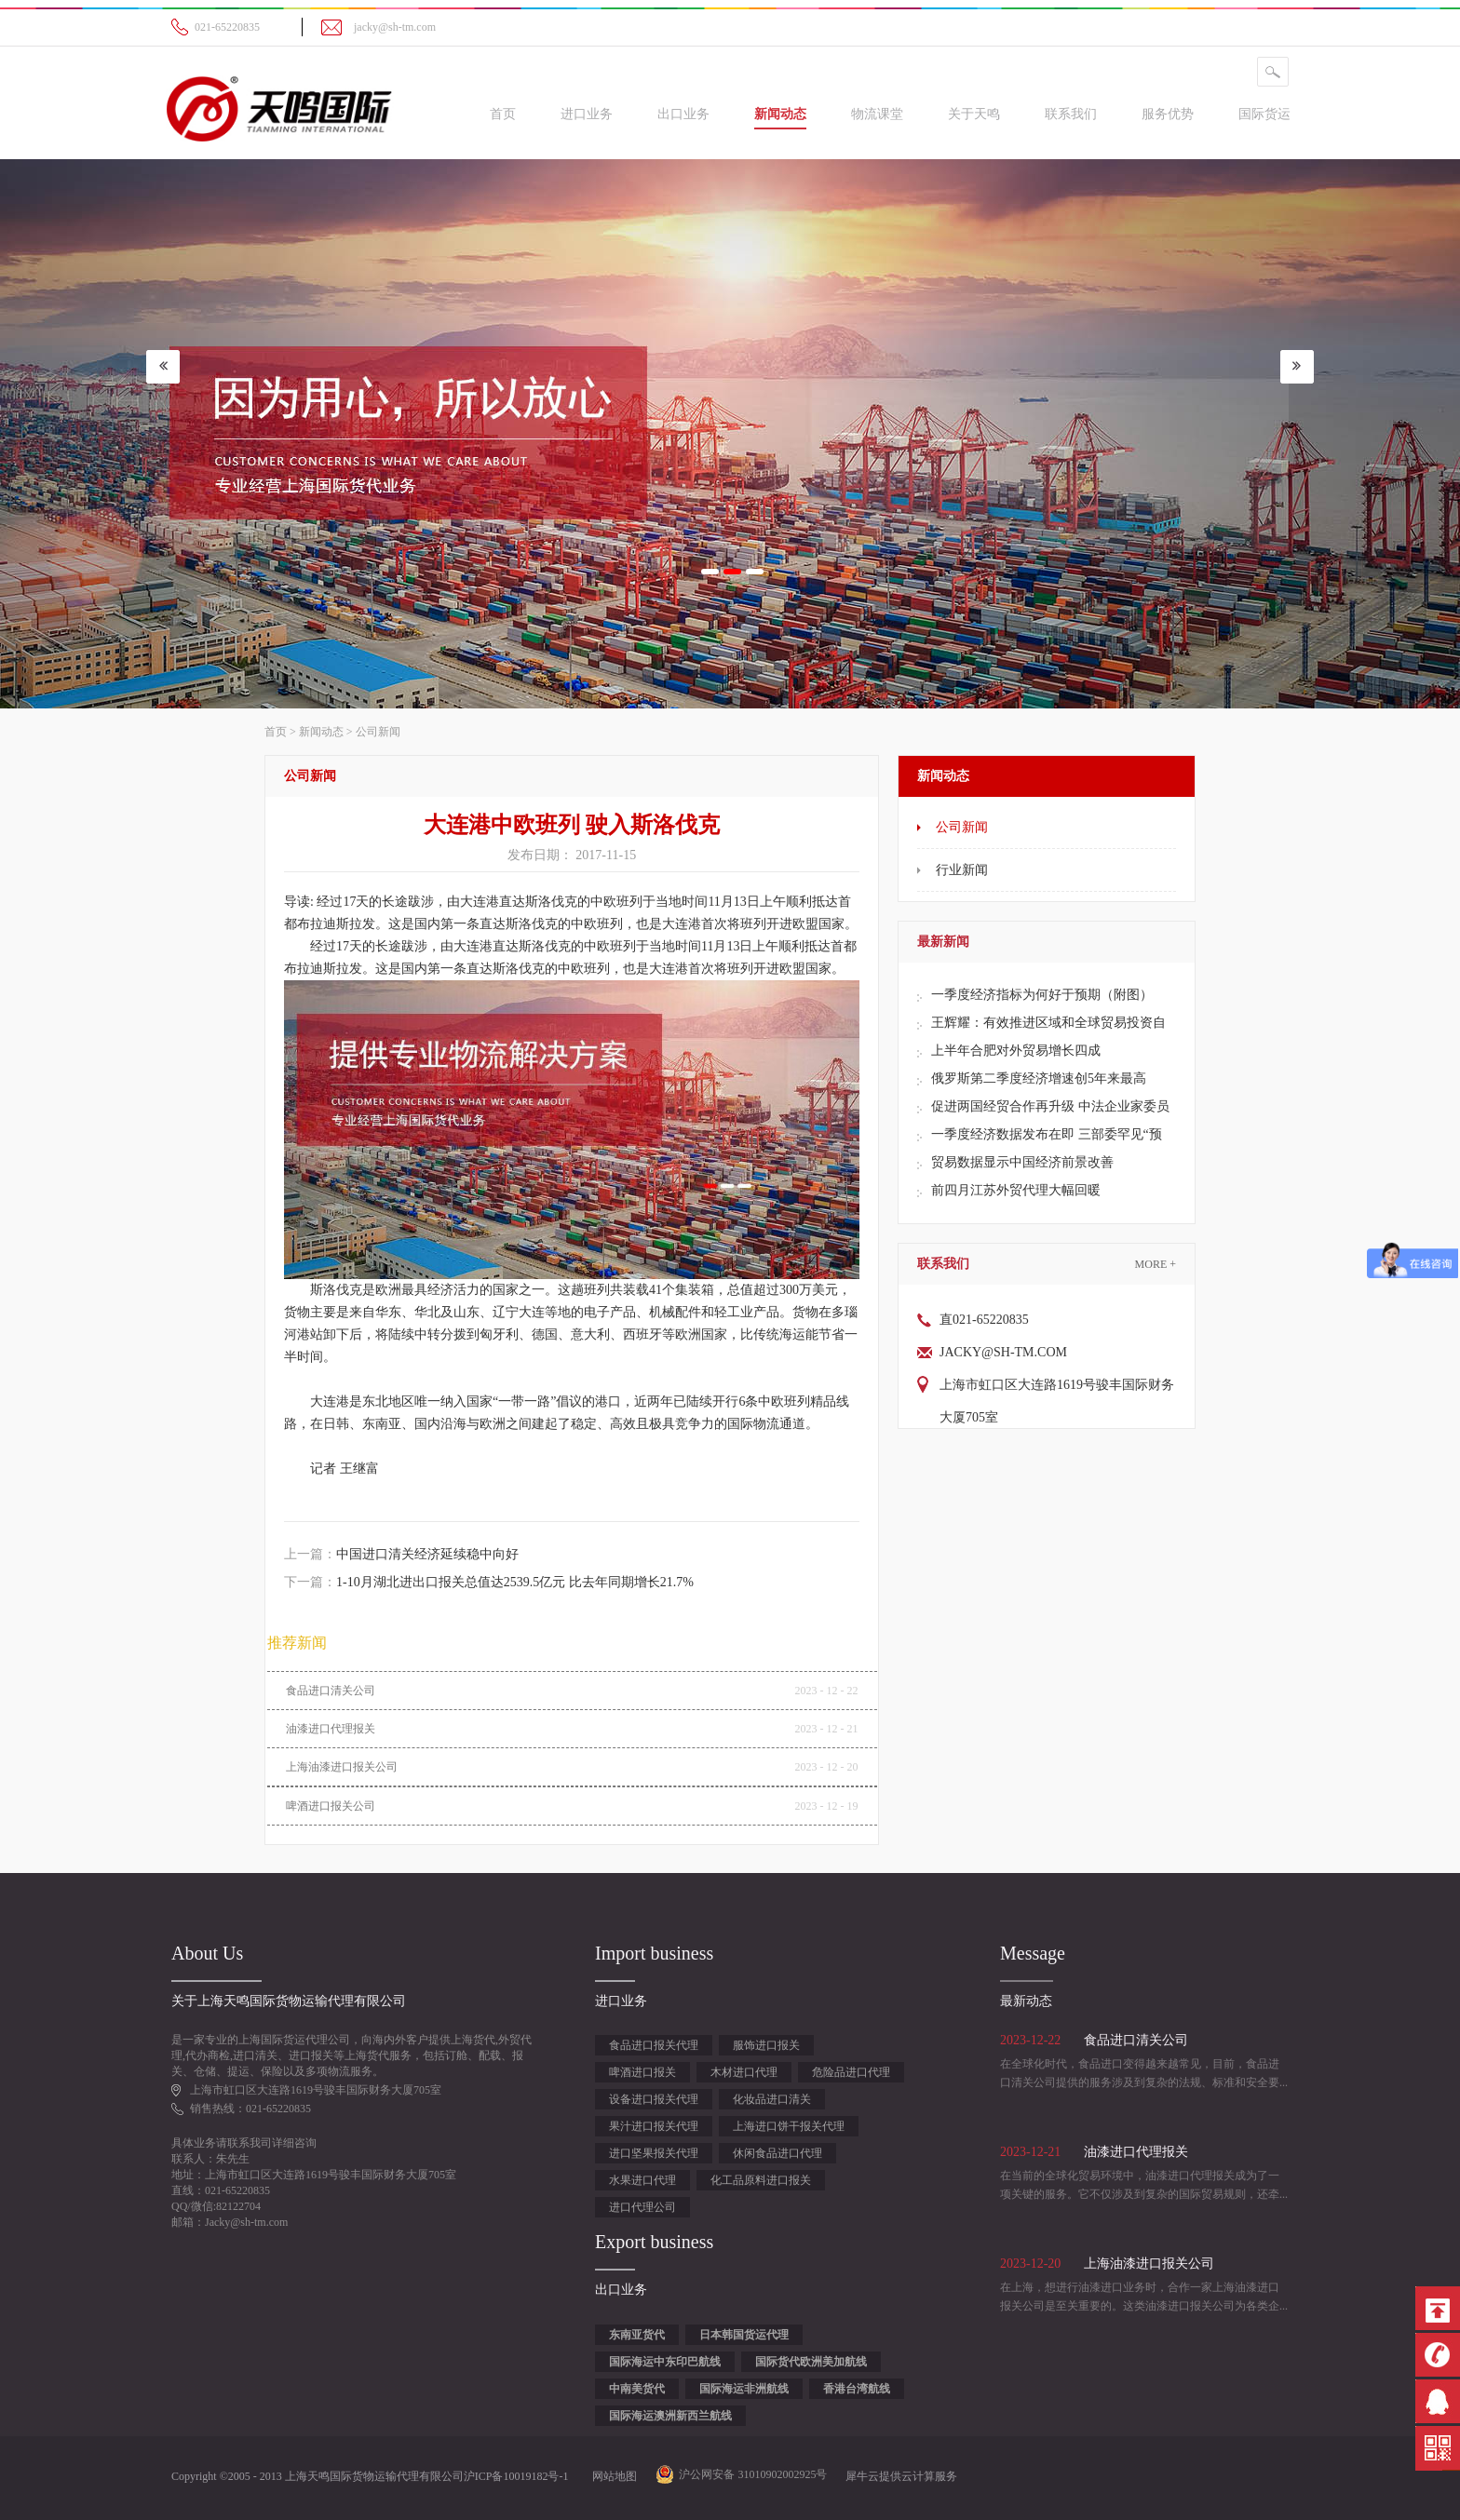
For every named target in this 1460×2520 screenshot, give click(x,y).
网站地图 (612, 2476)
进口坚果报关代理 (653, 2153)
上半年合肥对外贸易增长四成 (1016, 1051)
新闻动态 (321, 731)
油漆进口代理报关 (330, 1728)
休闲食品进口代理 (777, 2153)
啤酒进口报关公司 (330, 1806)
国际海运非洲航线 (744, 2388)
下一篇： (489, 1582)
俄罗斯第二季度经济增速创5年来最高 (1038, 1078)
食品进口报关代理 (653, 2045)
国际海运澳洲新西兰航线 (670, 2415)
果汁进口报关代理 (653, 2126)
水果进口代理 (642, 2180)
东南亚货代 (637, 2334)
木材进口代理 (743, 2072)
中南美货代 (637, 2388)
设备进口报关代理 (653, 2099)
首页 (503, 114)
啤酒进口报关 (642, 2072)
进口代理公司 (642, 2207)
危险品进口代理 (851, 2072)
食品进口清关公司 (330, 1690)
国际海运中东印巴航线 (665, 2361)
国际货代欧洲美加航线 (811, 2361)
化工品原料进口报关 (760, 2180)
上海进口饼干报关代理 (789, 2126)
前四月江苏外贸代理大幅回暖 (1016, 1190)
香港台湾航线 (856, 2388)
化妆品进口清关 (772, 2099)
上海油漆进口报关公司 (342, 1766)
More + (1155, 1264)
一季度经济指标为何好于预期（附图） (1042, 995)
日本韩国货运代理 (744, 2334)
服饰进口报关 (766, 2045)
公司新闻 (378, 731)
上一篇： (401, 1554)
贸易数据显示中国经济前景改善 (1022, 1162)
